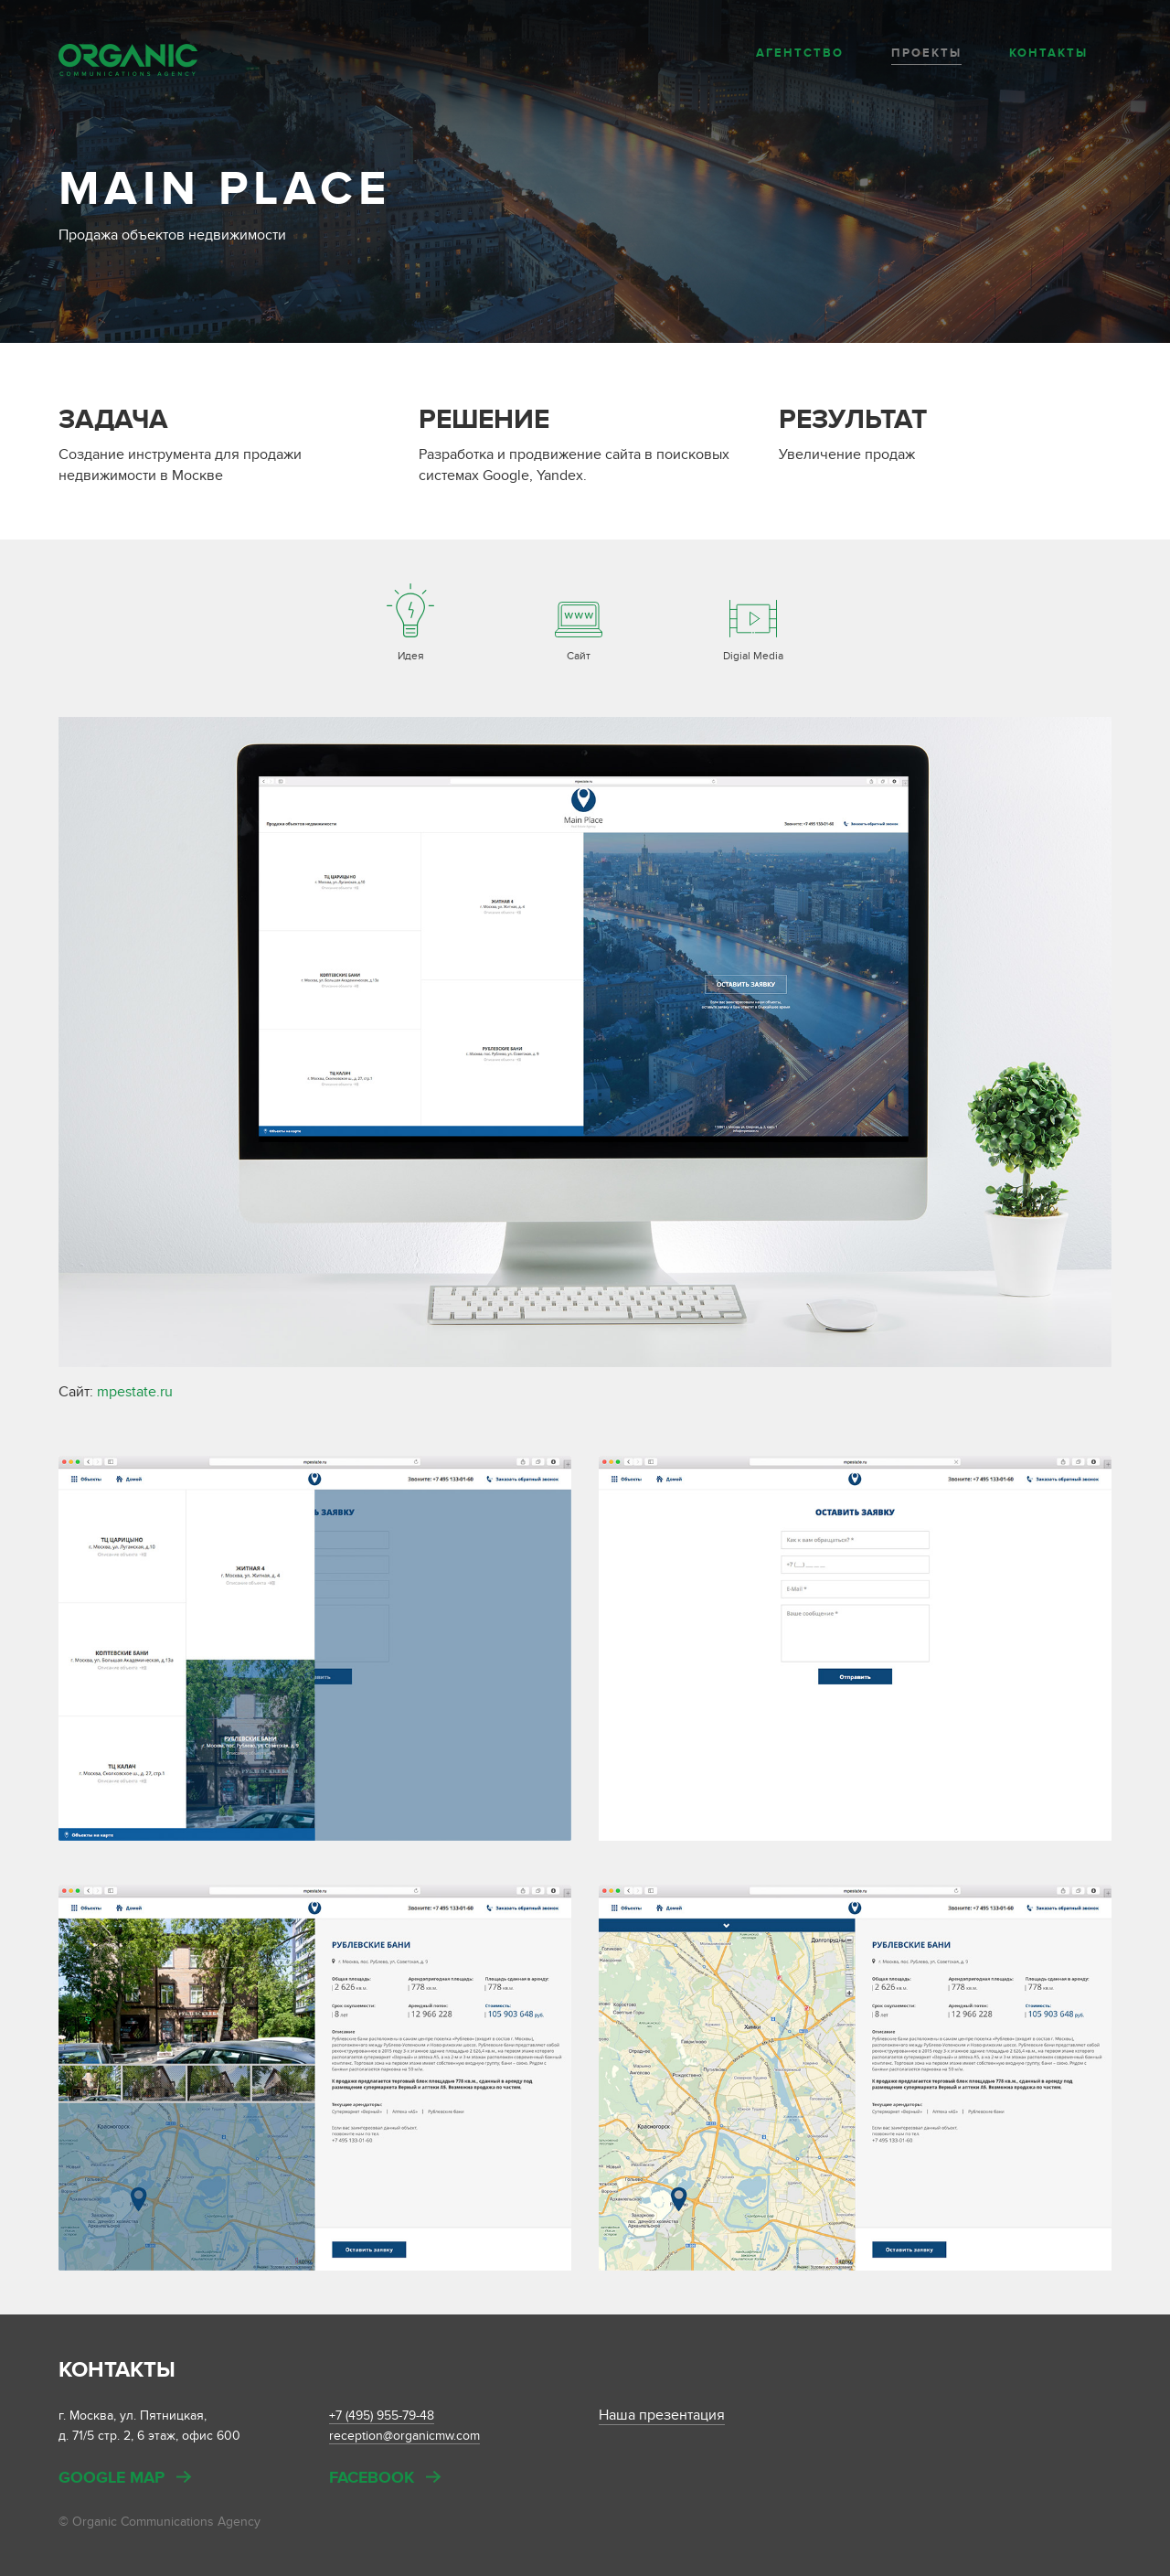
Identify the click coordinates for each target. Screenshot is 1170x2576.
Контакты (1048, 53)
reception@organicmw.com (404, 2435)
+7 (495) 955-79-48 (381, 2415)
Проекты (926, 53)
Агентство (800, 53)
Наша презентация (662, 2415)
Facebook (371, 2478)
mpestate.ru (135, 1392)
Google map (111, 2478)
